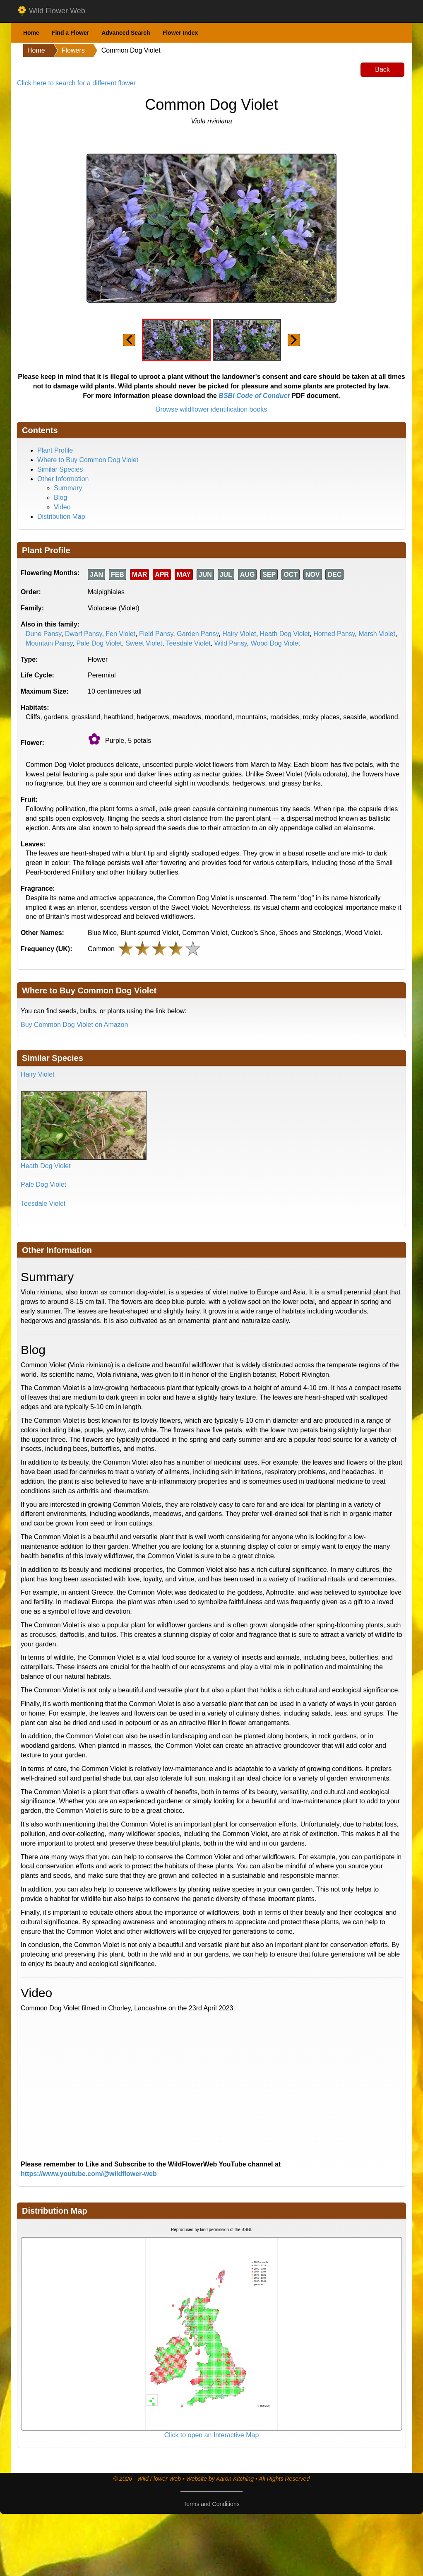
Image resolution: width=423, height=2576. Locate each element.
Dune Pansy (43, 633)
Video (62, 507)
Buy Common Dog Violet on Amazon (74, 1024)
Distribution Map (61, 516)
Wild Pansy (230, 643)
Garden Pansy (198, 633)
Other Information (63, 478)
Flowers (73, 50)
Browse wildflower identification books (211, 409)
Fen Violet (120, 633)
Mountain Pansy (49, 643)
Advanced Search (125, 32)
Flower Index (180, 32)
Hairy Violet (239, 633)
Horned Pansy (334, 633)
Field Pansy (156, 633)
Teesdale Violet (188, 643)
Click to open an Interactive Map (211, 2435)
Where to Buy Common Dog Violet (87, 459)
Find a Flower (70, 32)
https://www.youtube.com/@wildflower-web (89, 2173)
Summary (68, 488)
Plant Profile (55, 450)
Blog (60, 497)
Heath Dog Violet (285, 633)
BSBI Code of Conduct (254, 395)
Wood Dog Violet (275, 643)
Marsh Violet (376, 633)
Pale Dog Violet (99, 643)
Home (31, 32)
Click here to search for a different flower (76, 83)
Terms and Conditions (211, 2504)
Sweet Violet (143, 643)
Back (382, 69)
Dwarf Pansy (83, 633)
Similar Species (60, 469)
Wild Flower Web (51, 11)
